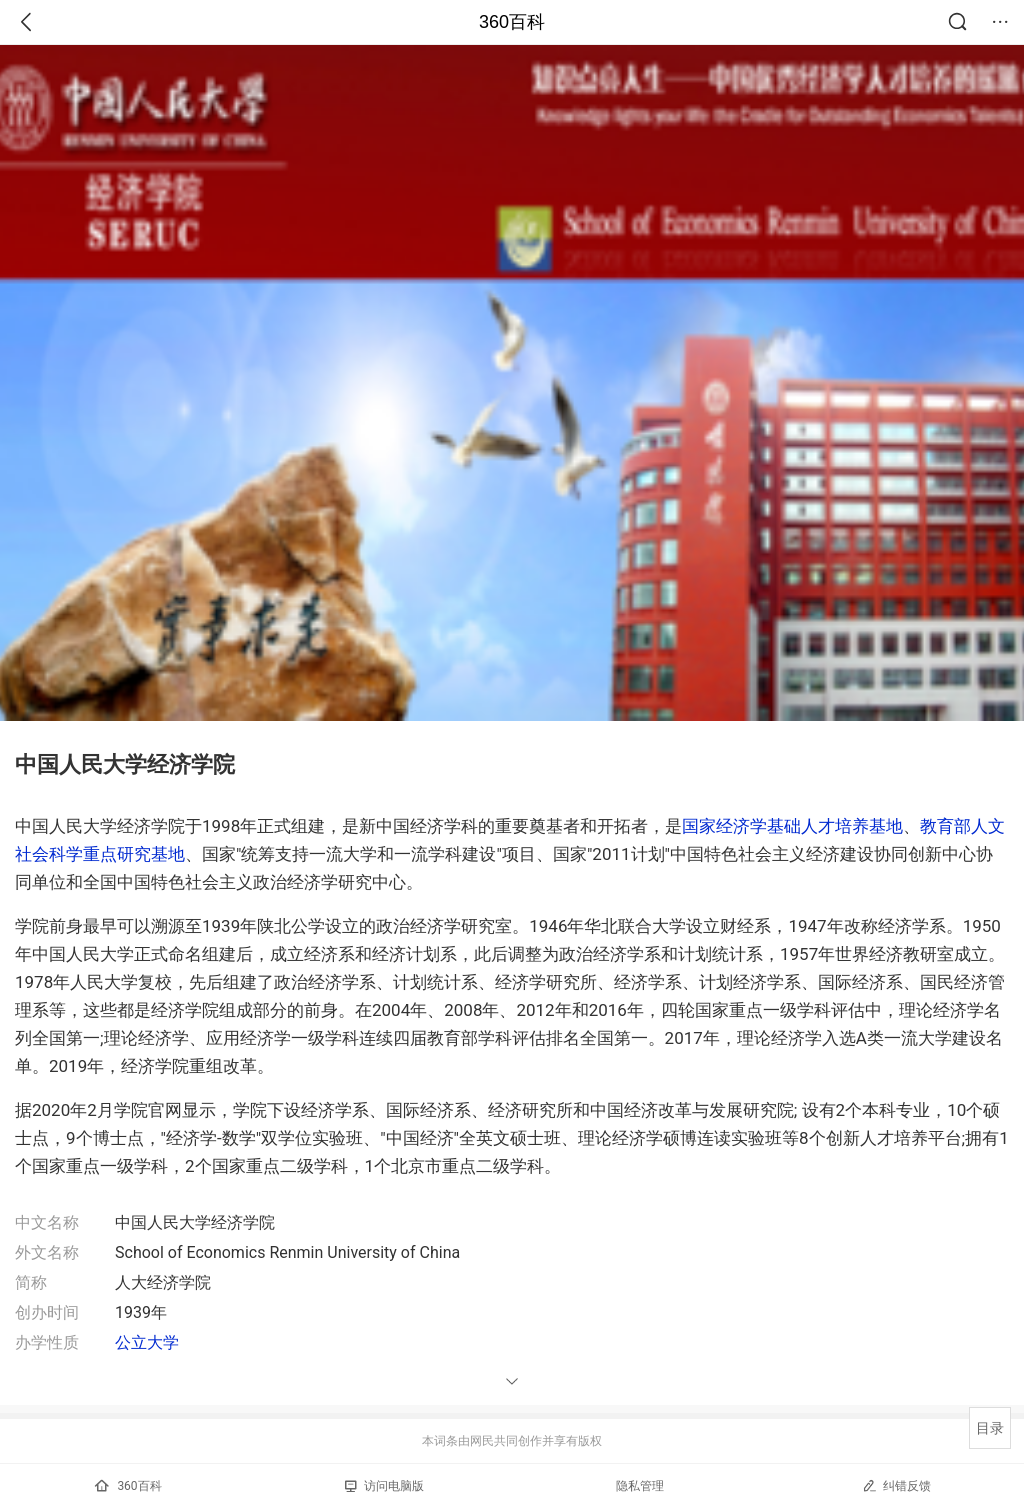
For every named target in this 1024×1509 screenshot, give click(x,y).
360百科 (512, 22)
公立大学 (147, 1342)
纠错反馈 (896, 1485)
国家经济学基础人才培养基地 (792, 826)
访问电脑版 (384, 1486)
